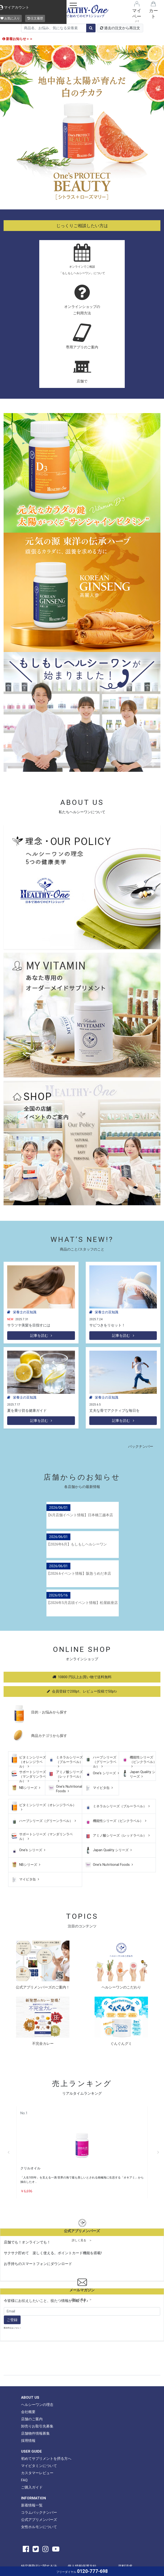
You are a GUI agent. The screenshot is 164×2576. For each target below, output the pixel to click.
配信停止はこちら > (12, 2328)
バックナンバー (140, 1446)
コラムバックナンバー (39, 2512)
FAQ (24, 2480)
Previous (8, 2152)
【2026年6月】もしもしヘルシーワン (76, 1544)
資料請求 (125, 2566)
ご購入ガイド (32, 2487)
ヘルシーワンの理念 (37, 2404)
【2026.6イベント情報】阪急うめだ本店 (78, 1573)
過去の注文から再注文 (120, 28)
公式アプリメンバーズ (82, 2231)
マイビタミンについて (39, 2465)
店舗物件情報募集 (35, 2433)
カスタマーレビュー (37, 2473)
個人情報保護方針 (82, 2566)
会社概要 (28, 2411)
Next (158, 2152)
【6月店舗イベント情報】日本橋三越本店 (79, 1515)
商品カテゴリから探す (49, 1735)
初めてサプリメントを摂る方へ (46, 2458)
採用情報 (28, 2440)
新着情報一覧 (32, 2505)
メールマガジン (82, 2290)
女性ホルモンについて (39, 2526)
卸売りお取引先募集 (37, 2426)
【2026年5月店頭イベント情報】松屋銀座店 (82, 1602)
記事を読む (41, 1335)
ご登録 (12, 2319)
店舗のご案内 (32, 2419)
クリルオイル (30, 2168)
